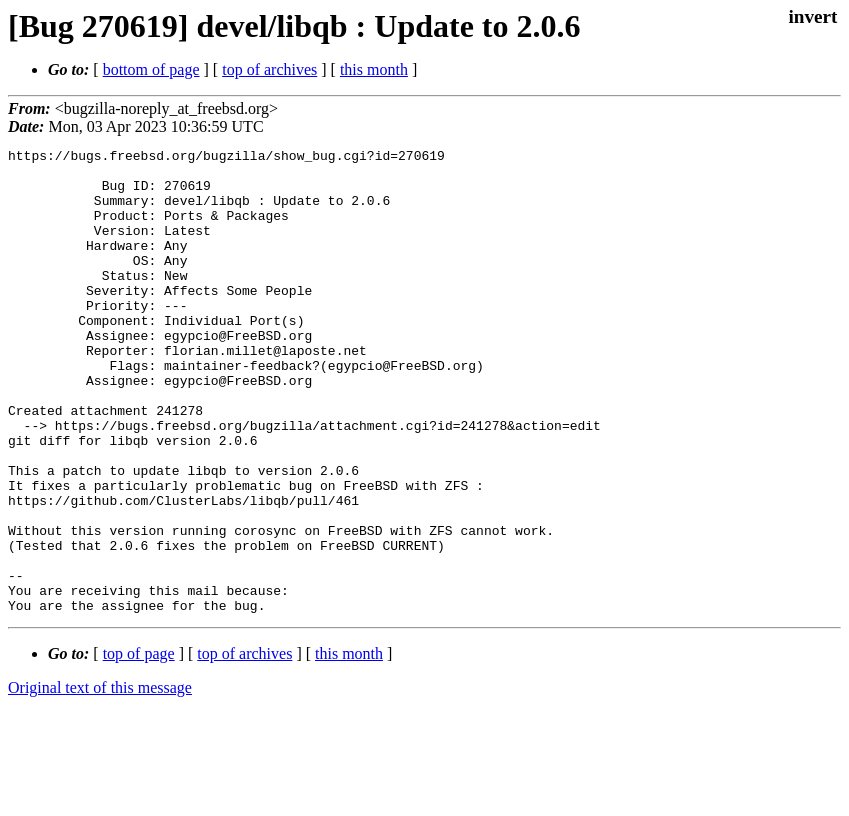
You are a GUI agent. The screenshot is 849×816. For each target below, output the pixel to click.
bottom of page (151, 69)
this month (374, 69)
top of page (139, 746)
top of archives (269, 69)
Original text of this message (100, 780)
